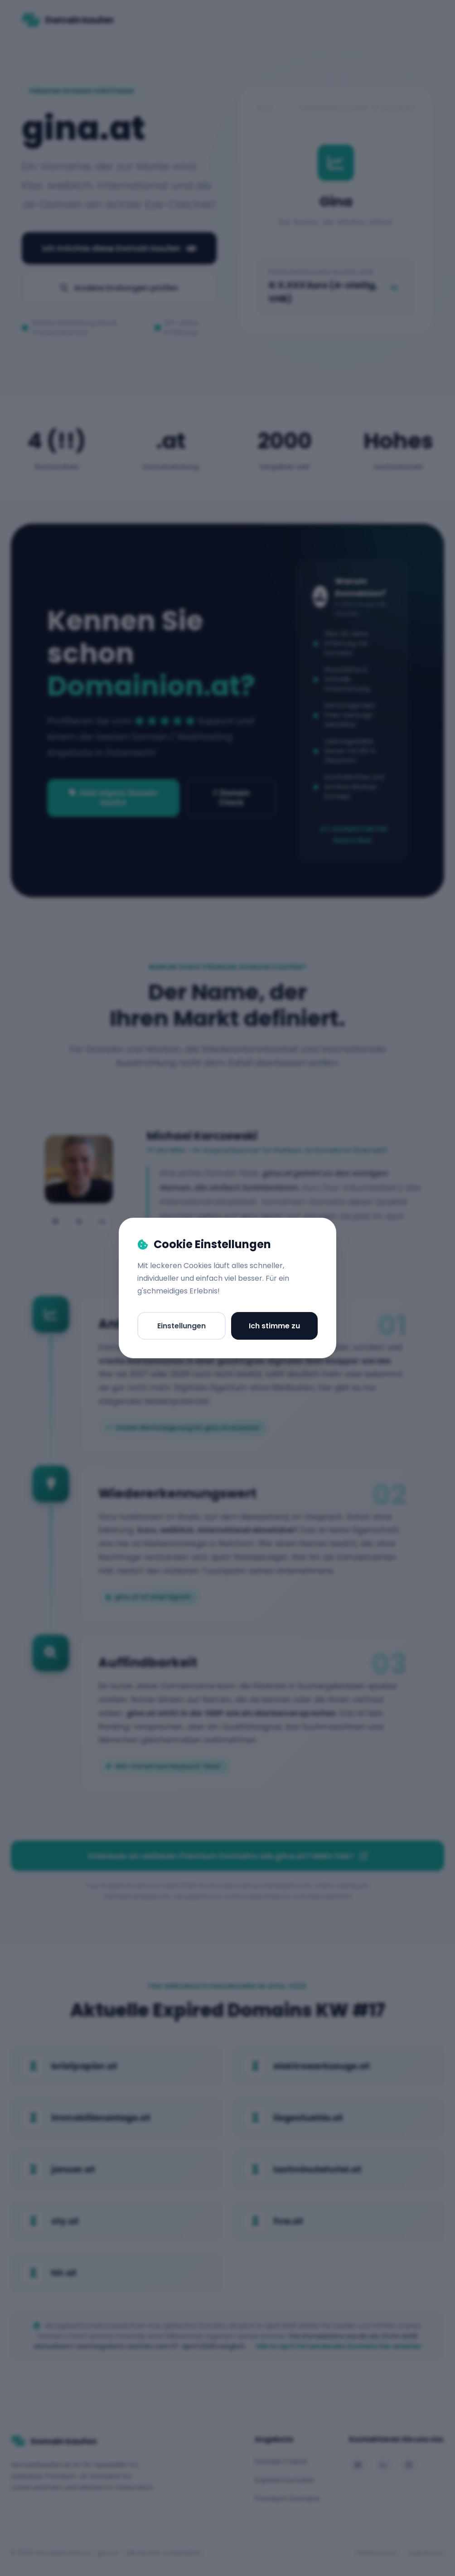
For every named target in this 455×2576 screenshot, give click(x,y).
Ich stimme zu (274, 1326)
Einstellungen (181, 1326)
